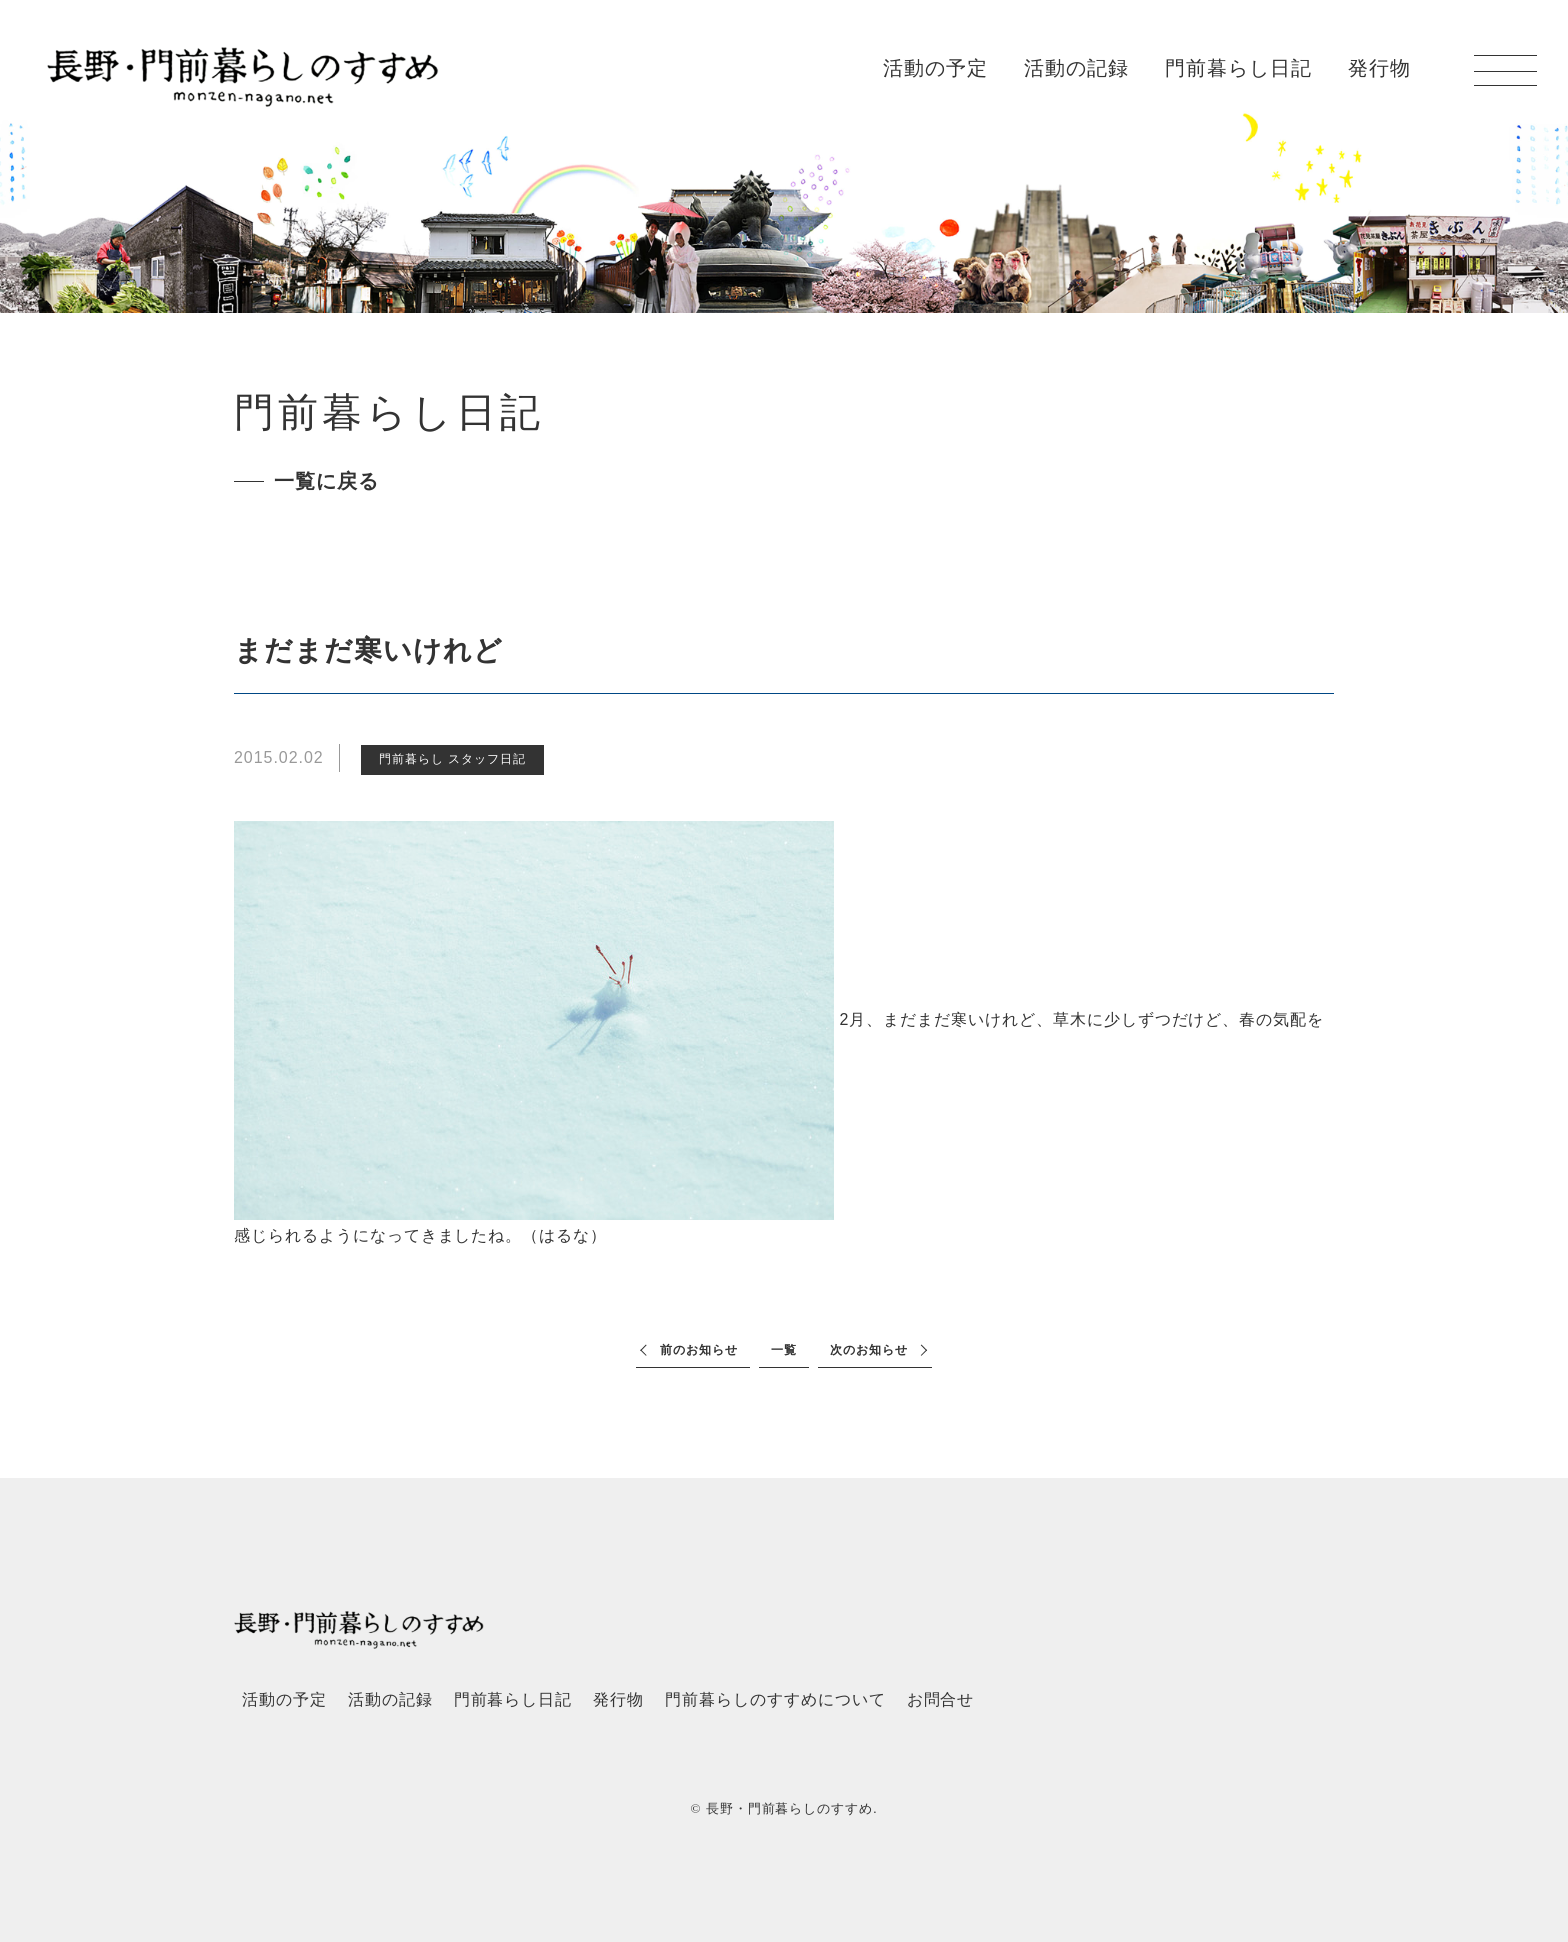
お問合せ (941, 1699)
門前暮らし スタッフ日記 (452, 759)
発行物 (1379, 68)
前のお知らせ (699, 1350)
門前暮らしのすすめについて (775, 1699)
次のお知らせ (869, 1350)
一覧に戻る (326, 481)
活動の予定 (935, 68)
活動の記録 (1076, 68)
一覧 (784, 1350)
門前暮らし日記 (1238, 68)
